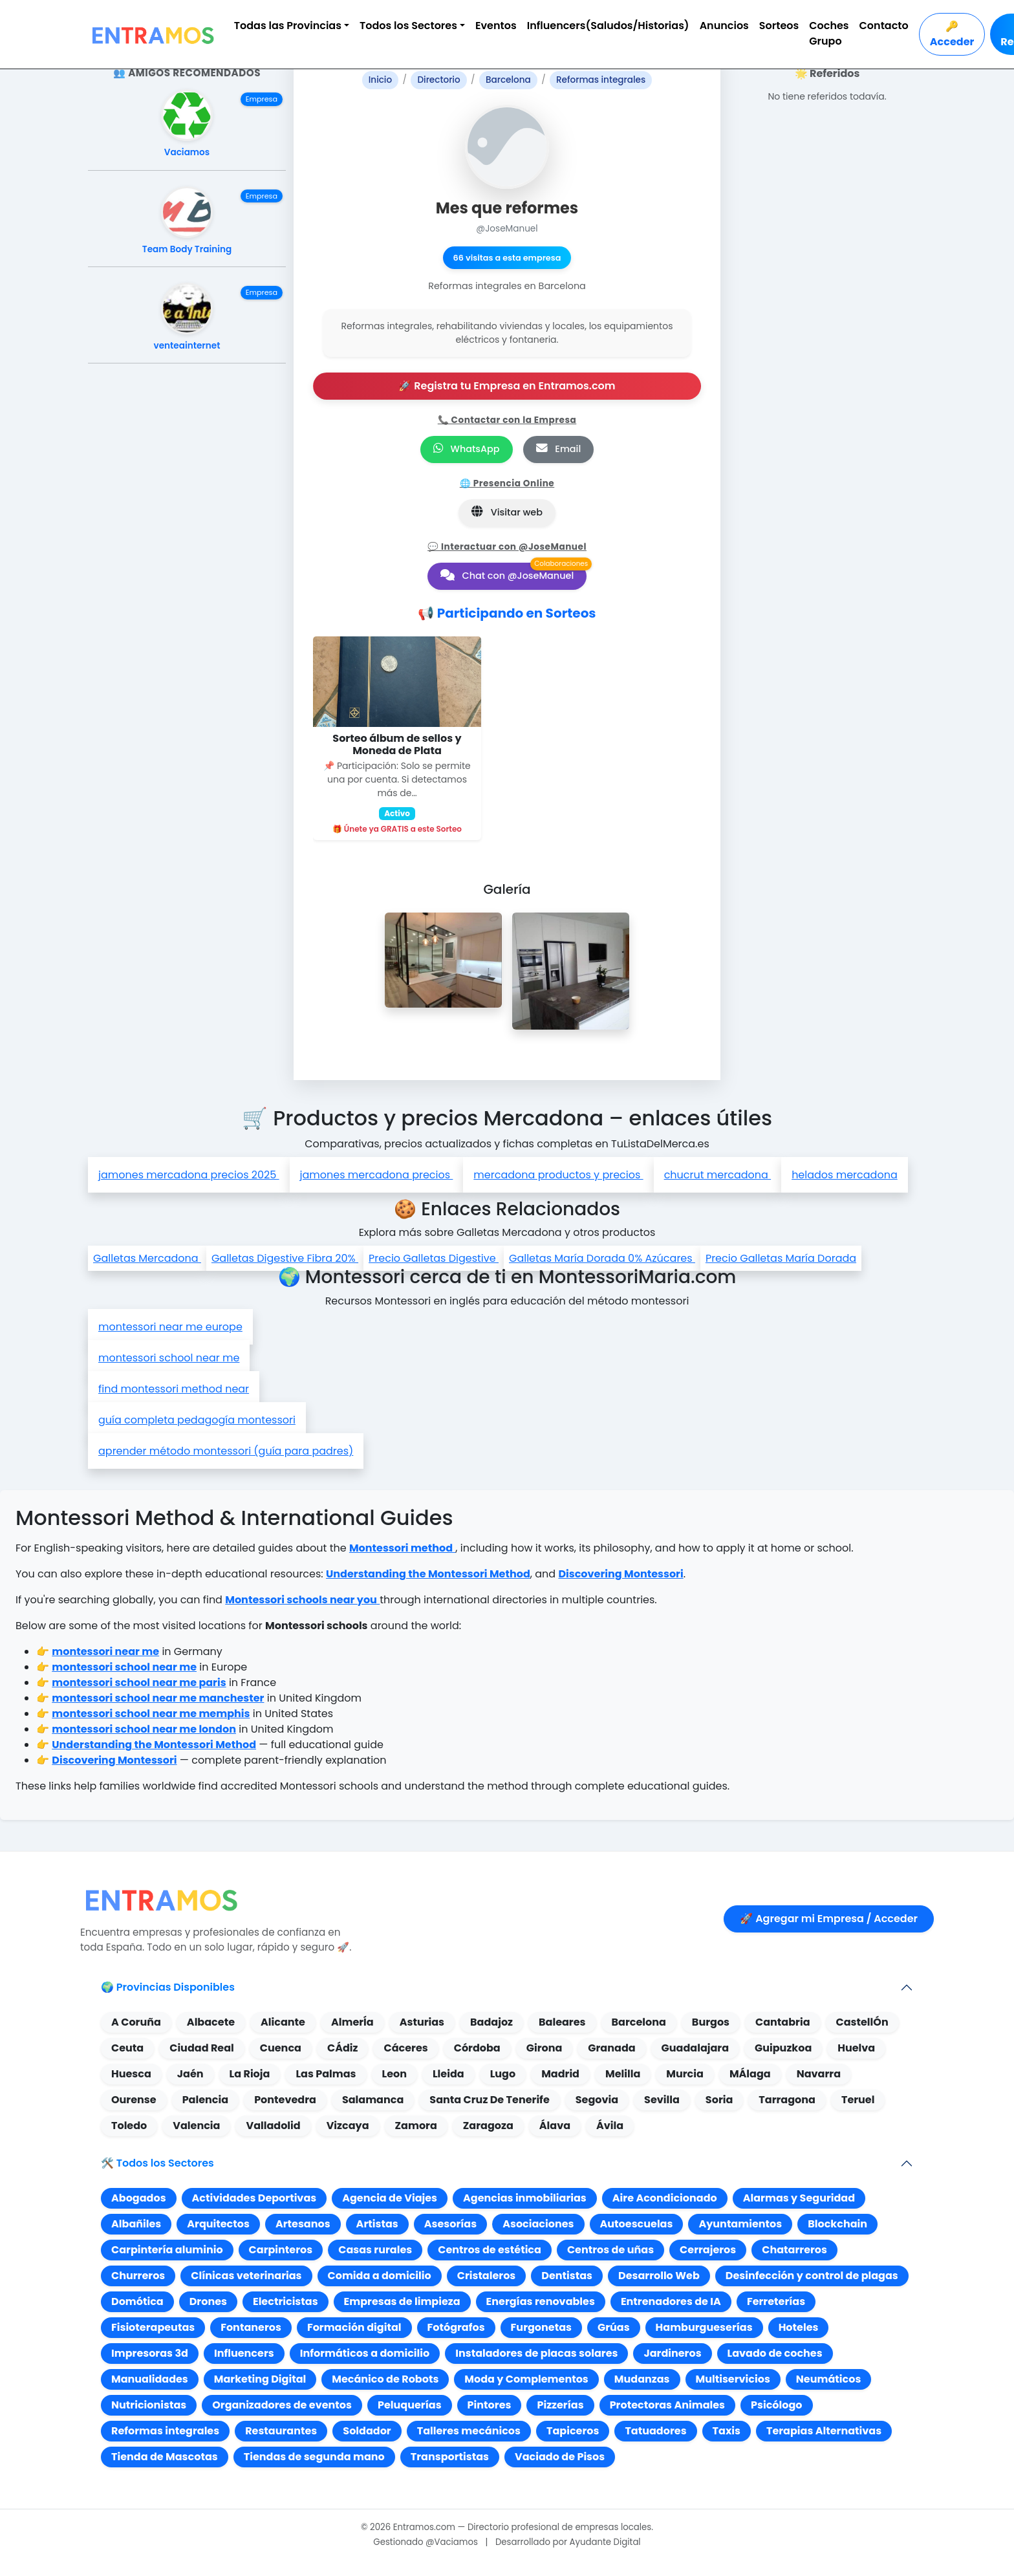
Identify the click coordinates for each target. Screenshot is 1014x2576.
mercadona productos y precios (558, 1174)
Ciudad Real (201, 2047)
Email (558, 448)
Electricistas (285, 2301)
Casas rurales (375, 2249)
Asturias (422, 2022)
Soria (719, 2099)
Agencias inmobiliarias (525, 2198)
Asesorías (450, 2223)
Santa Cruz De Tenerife (489, 2099)
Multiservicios (733, 2379)
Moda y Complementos (526, 2379)
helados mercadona (845, 1174)
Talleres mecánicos (469, 2430)
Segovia (597, 2099)
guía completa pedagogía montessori (197, 1419)
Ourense (133, 2099)
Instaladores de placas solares (536, 2353)
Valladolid (273, 2125)
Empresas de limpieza (402, 2301)
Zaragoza (488, 2125)
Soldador (367, 2430)
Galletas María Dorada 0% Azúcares (602, 1258)
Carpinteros (281, 2249)
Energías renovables (540, 2301)
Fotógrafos (456, 2327)
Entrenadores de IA (671, 2301)
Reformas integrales (165, 2430)
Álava (554, 2125)
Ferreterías (776, 2301)
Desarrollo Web (659, 2275)
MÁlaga (750, 2073)
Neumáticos (828, 2379)
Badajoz (491, 2022)
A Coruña (136, 2022)
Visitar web (507, 512)
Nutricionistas (148, 2404)
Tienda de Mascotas (164, 2456)
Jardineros (672, 2353)
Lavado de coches (775, 2353)
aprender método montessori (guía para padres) (225, 1451)
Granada (611, 2047)
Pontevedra (285, 2099)
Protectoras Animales (667, 2404)
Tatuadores (655, 2430)
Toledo (129, 2125)
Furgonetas (541, 2327)
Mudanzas (642, 2379)
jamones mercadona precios (376, 1174)
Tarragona (787, 2099)
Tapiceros (572, 2430)
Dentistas (566, 2275)
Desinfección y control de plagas (812, 2275)
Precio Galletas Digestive (434, 1258)
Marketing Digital (260, 2379)
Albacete (211, 2022)
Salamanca (373, 2099)
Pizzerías (560, 2404)
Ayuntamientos (740, 2223)
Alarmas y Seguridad (799, 2198)
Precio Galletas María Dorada (781, 1258)
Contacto (884, 25)
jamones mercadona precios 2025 (188, 1174)
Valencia (196, 2125)
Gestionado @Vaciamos (425, 2542)
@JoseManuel (506, 228)
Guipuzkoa (783, 2047)
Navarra (819, 2073)
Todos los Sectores (408, 25)
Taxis (726, 2430)
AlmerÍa (352, 2022)
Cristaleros (486, 2275)
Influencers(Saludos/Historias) (608, 25)
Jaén (190, 2073)
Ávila (609, 2125)
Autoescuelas (636, 2223)
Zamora (416, 2125)
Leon (394, 2073)
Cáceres (405, 2047)
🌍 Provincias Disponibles (168, 1987)
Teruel (858, 2099)
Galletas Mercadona (147, 1258)
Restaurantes (281, 2430)
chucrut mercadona (717, 1174)
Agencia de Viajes (389, 2198)
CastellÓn (862, 2022)
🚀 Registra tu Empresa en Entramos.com (506, 385)
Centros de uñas (610, 2249)
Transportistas (450, 2456)
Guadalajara (695, 2047)
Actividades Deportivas (254, 2198)
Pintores (490, 2404)
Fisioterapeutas (153, 2327)
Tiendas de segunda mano (314, 2456)
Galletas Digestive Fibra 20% (284, 1258)
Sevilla (662, 2099)
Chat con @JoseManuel (507, 575)
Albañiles (136, 2223)
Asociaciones (538, 2223)
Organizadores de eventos (282, 2404)
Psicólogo (776, 2404)
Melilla (622, 2073)
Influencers (244, 2353)
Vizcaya (348, 2125)
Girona (544, 2047)
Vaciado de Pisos (560, 2456)
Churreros (138, 2275)
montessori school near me (168, 1357)
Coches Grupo (828, 33)
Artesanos (302, 2223)
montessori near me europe (170, 1326)
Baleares (562, 2022)
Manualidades (149, 2379)
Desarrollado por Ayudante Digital (568, 2542)
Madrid (560, 2073)
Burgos (710, 2022)
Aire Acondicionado (664, 2198)
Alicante (283, 2022)
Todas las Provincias (287, 25)
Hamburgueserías (704, 2327)
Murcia (685, 2073)
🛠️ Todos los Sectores (157, 2163)
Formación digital (354, 2327)
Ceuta (127, 2047)
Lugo (502, 2073)
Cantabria (782, 2022)
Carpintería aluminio (167, 2249)
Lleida (448, 2073)
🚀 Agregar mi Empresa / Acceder (829, 1918)
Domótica (137, 2301)
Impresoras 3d (149, 2353)
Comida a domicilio (379, 2275)
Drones (208, 2301)
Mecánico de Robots (385, 2379)
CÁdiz (342, 2047)
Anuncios (724, 25)
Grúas (614, 2327)
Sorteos (779, 25)
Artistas (377, 2223)
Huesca (131, 2073)
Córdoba (477, 2047)
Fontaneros (251, 2327)
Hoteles (799, 2327)
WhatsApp (466, 448)
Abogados (138, 2198)
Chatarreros (794, 2249)
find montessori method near (173, 1388)
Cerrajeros (708, 2249)
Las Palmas (326, 2073)
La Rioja (250, 2073)
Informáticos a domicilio (365, 2353)
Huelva (856, 2047)
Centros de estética (489, 2249)
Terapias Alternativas (823, 2430)
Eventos (496, 25)
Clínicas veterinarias (246, 2275)
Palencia (205, 2099)
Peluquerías (410, 2404)
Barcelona (639, 2022)
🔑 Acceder (952, 34)
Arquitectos (218, 2223)
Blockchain (837, 2223)
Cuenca (280, 2047)
